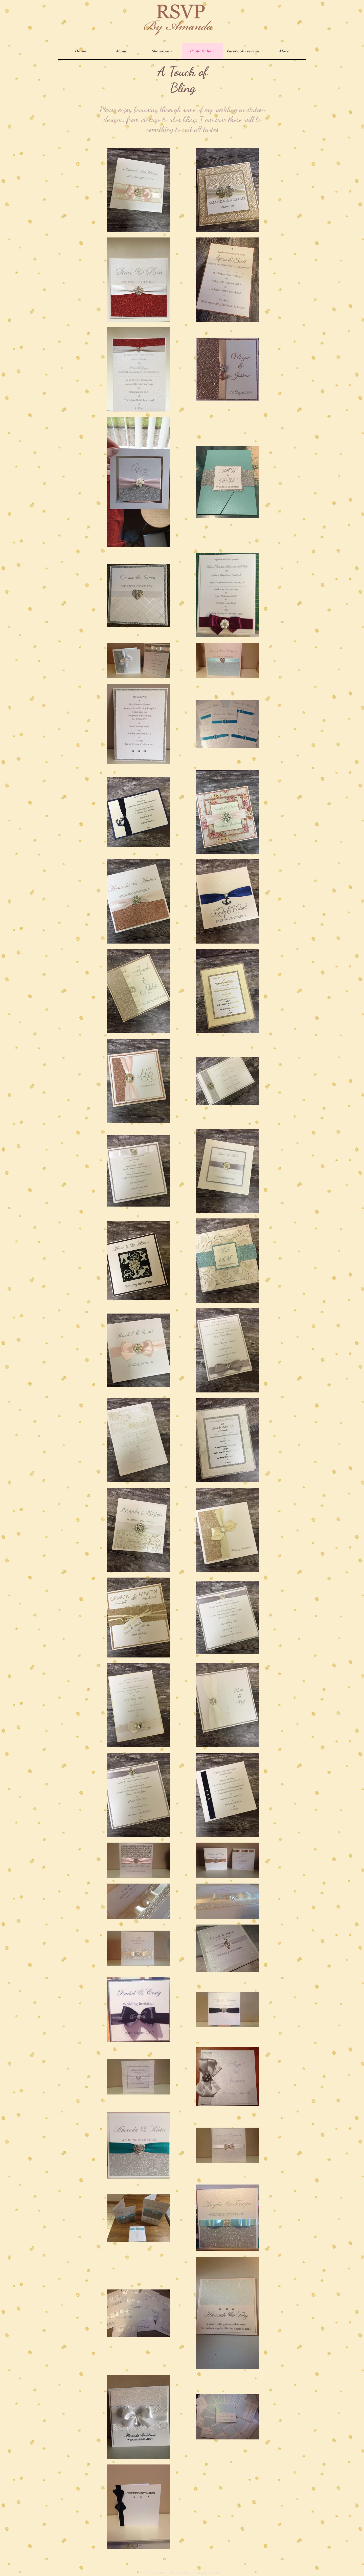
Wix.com (214, 2573)
